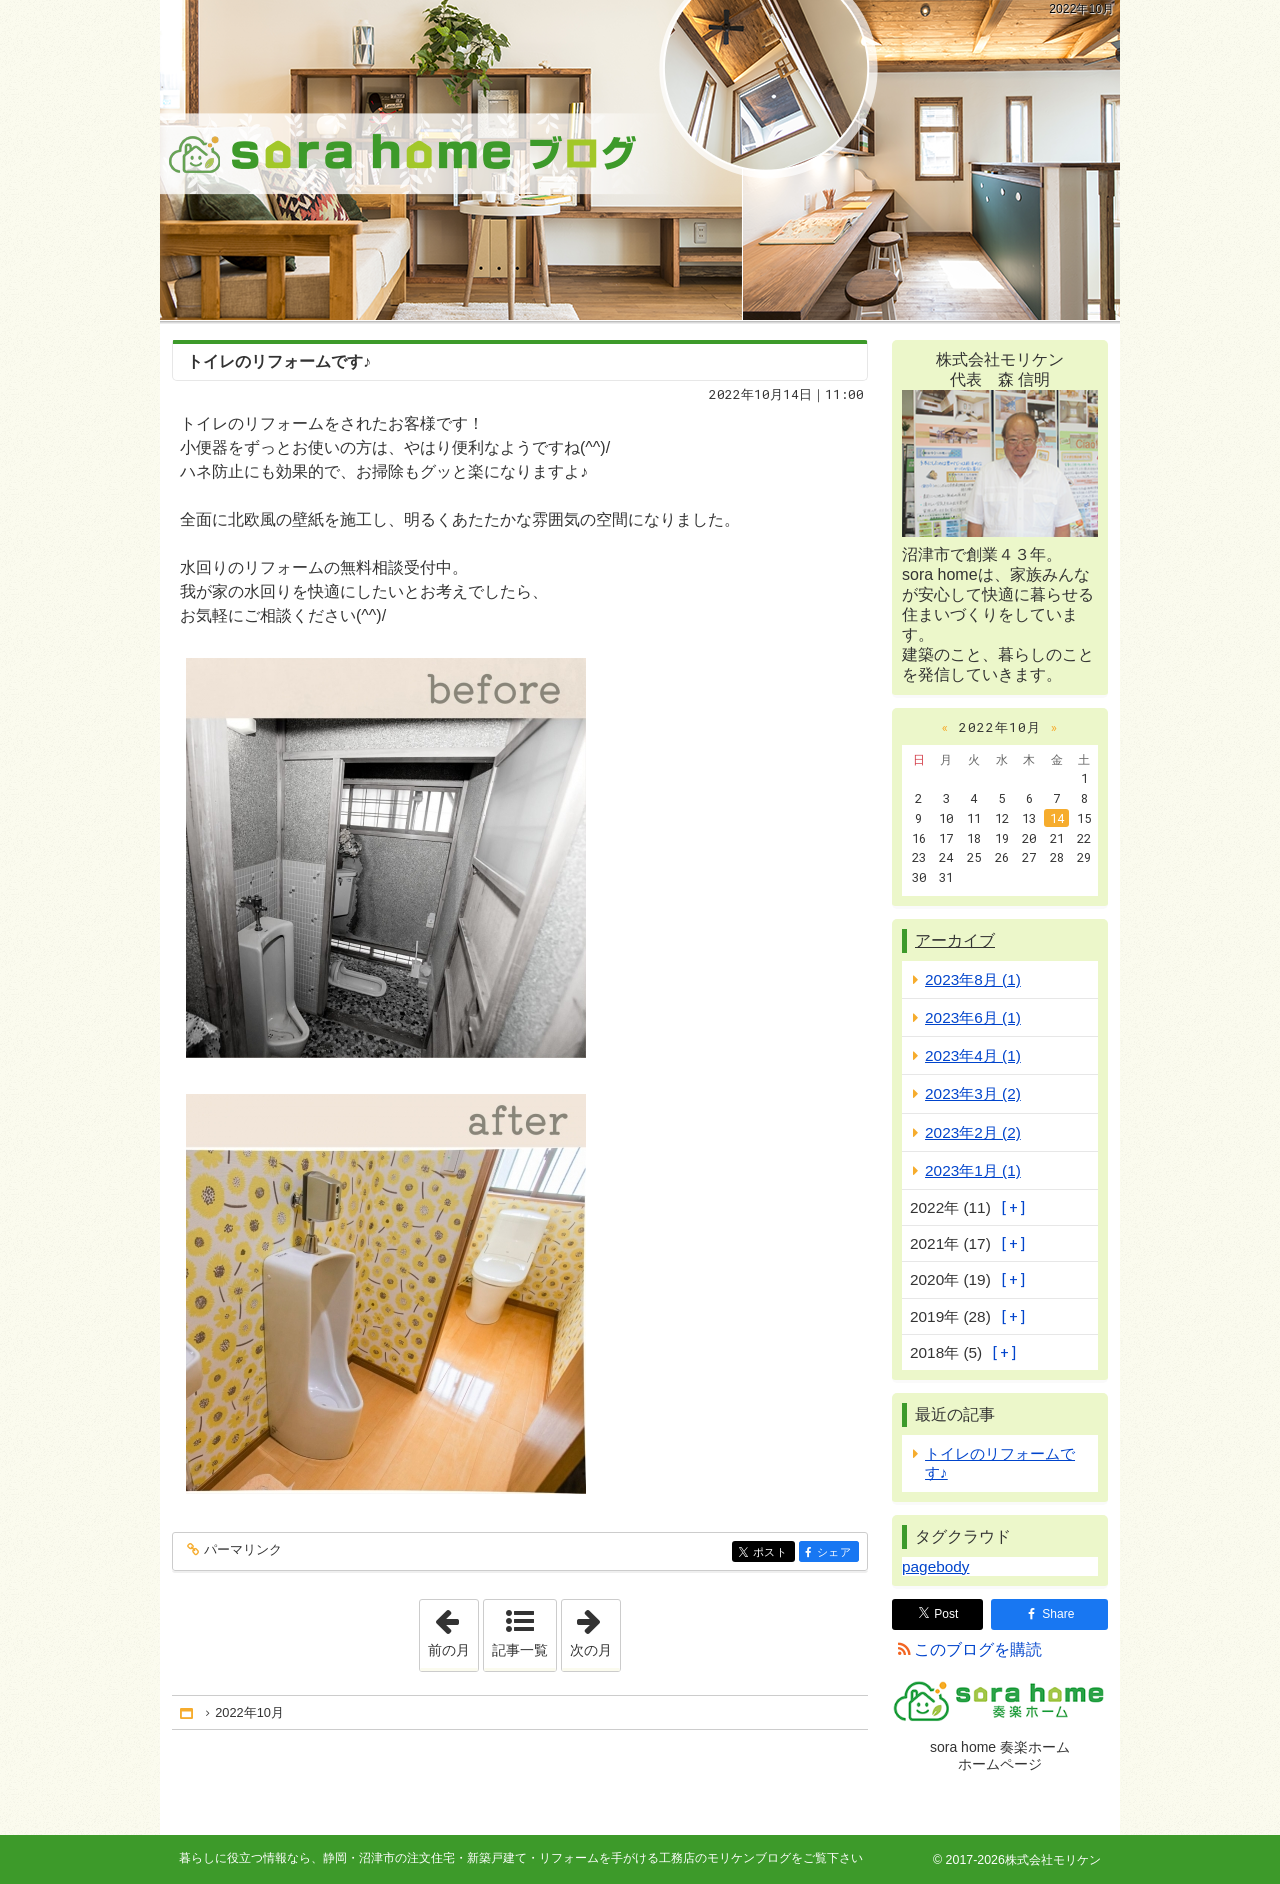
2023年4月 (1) (973, 1055)
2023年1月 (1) (973, 1170)
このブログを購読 (978, 1649)
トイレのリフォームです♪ (279, 361)
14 (1057, 818)
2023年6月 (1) (973, 1017)
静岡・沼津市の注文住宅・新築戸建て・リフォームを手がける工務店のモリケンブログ (640, 160)
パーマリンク (241, 1550)
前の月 (453, 1629)
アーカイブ (955, 940)
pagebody (935, 1566)
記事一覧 (520, 1650)
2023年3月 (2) (973, 1093)
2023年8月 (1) (973, 979)
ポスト (772, 1553)
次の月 (595, 1629)
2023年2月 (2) (973, 1132)
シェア (836, 1553)
